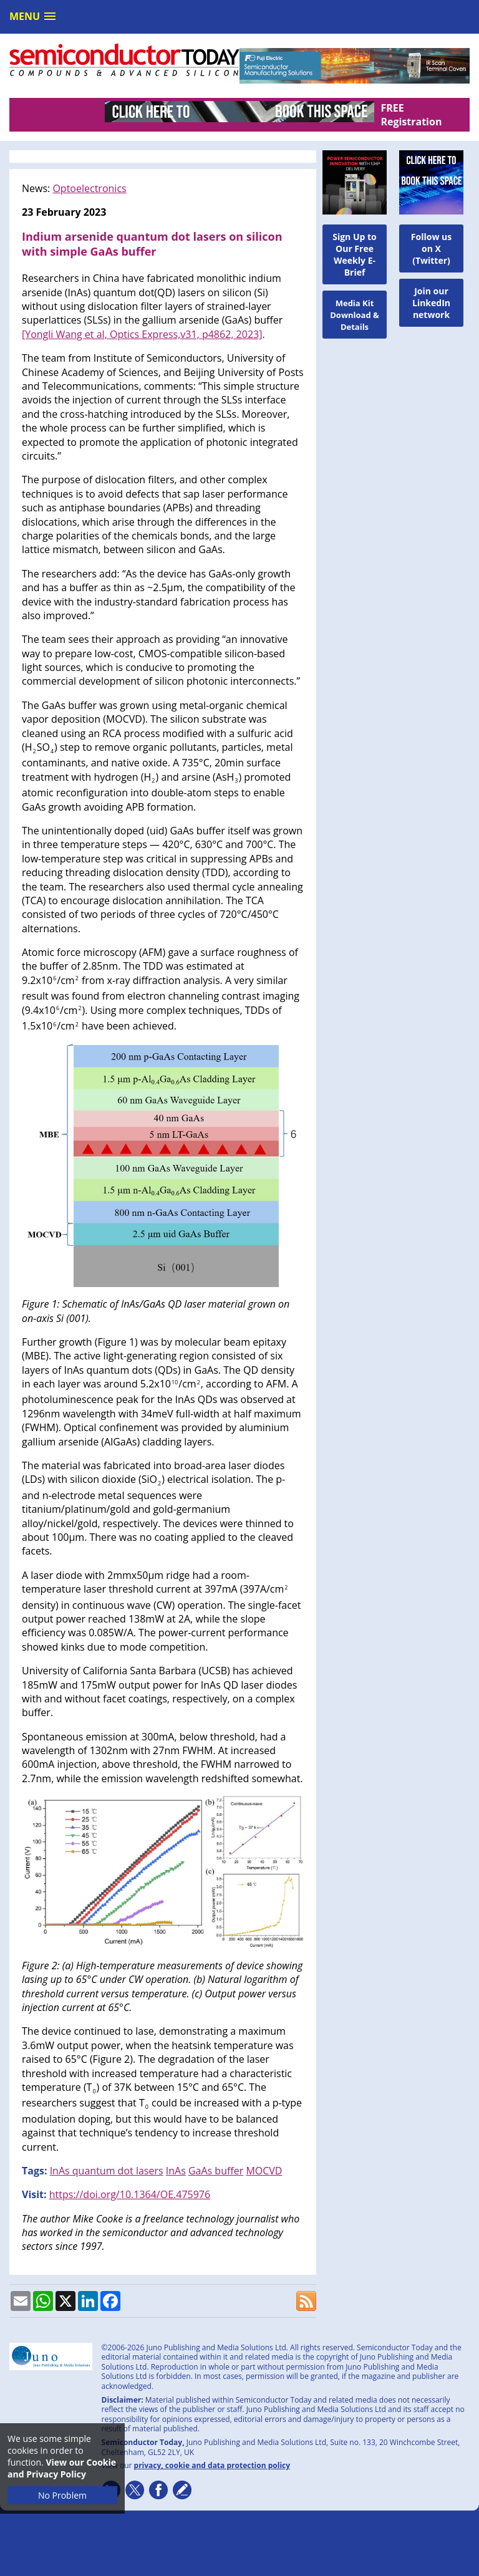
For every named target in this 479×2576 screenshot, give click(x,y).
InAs (176, 2171)
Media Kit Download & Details (354, 314)
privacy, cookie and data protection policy (212, 2465)
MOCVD (264, 2171)
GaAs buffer (215, 2171)
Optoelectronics (89, 188)
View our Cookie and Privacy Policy (61, 2468)
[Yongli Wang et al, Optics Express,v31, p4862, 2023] (142, 334)
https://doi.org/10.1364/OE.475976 (129, 2194)
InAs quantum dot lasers (106, 2171)
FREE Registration (411, 114)
